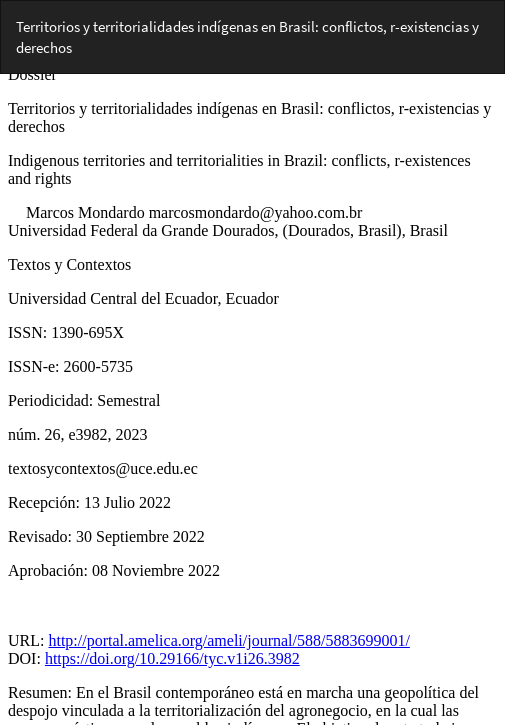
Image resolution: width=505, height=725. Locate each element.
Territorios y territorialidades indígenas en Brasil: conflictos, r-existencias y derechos (247, 37)
